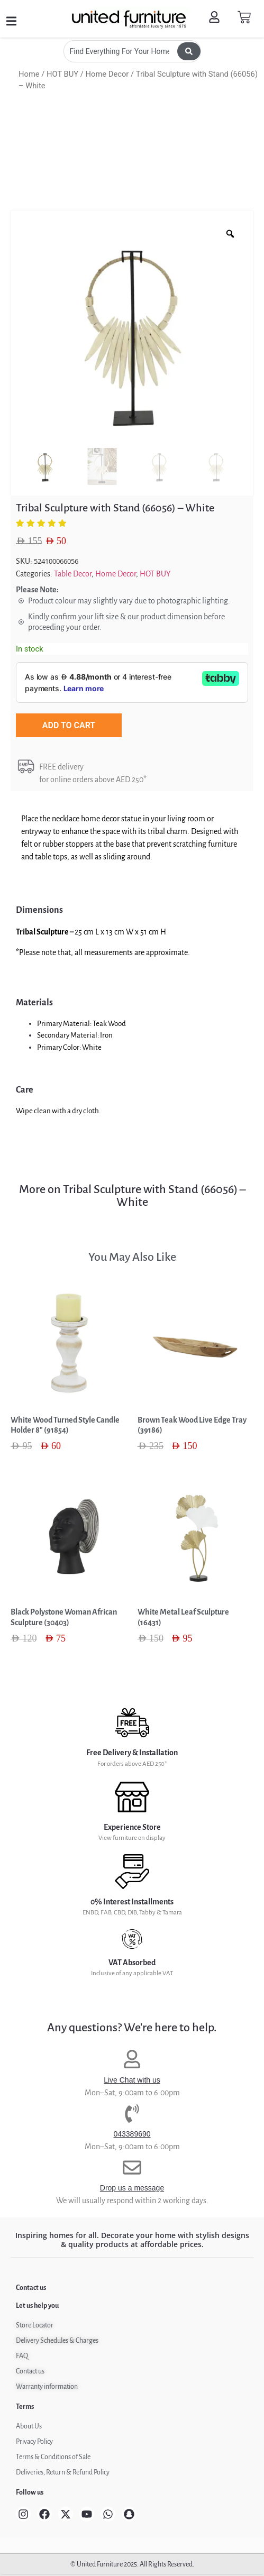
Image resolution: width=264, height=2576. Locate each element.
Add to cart (68, 725)
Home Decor (107, 74)
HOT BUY (62, 74)
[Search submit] (189, 51)
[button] (11, 21)
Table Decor (73, 574)
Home (29, 74)
